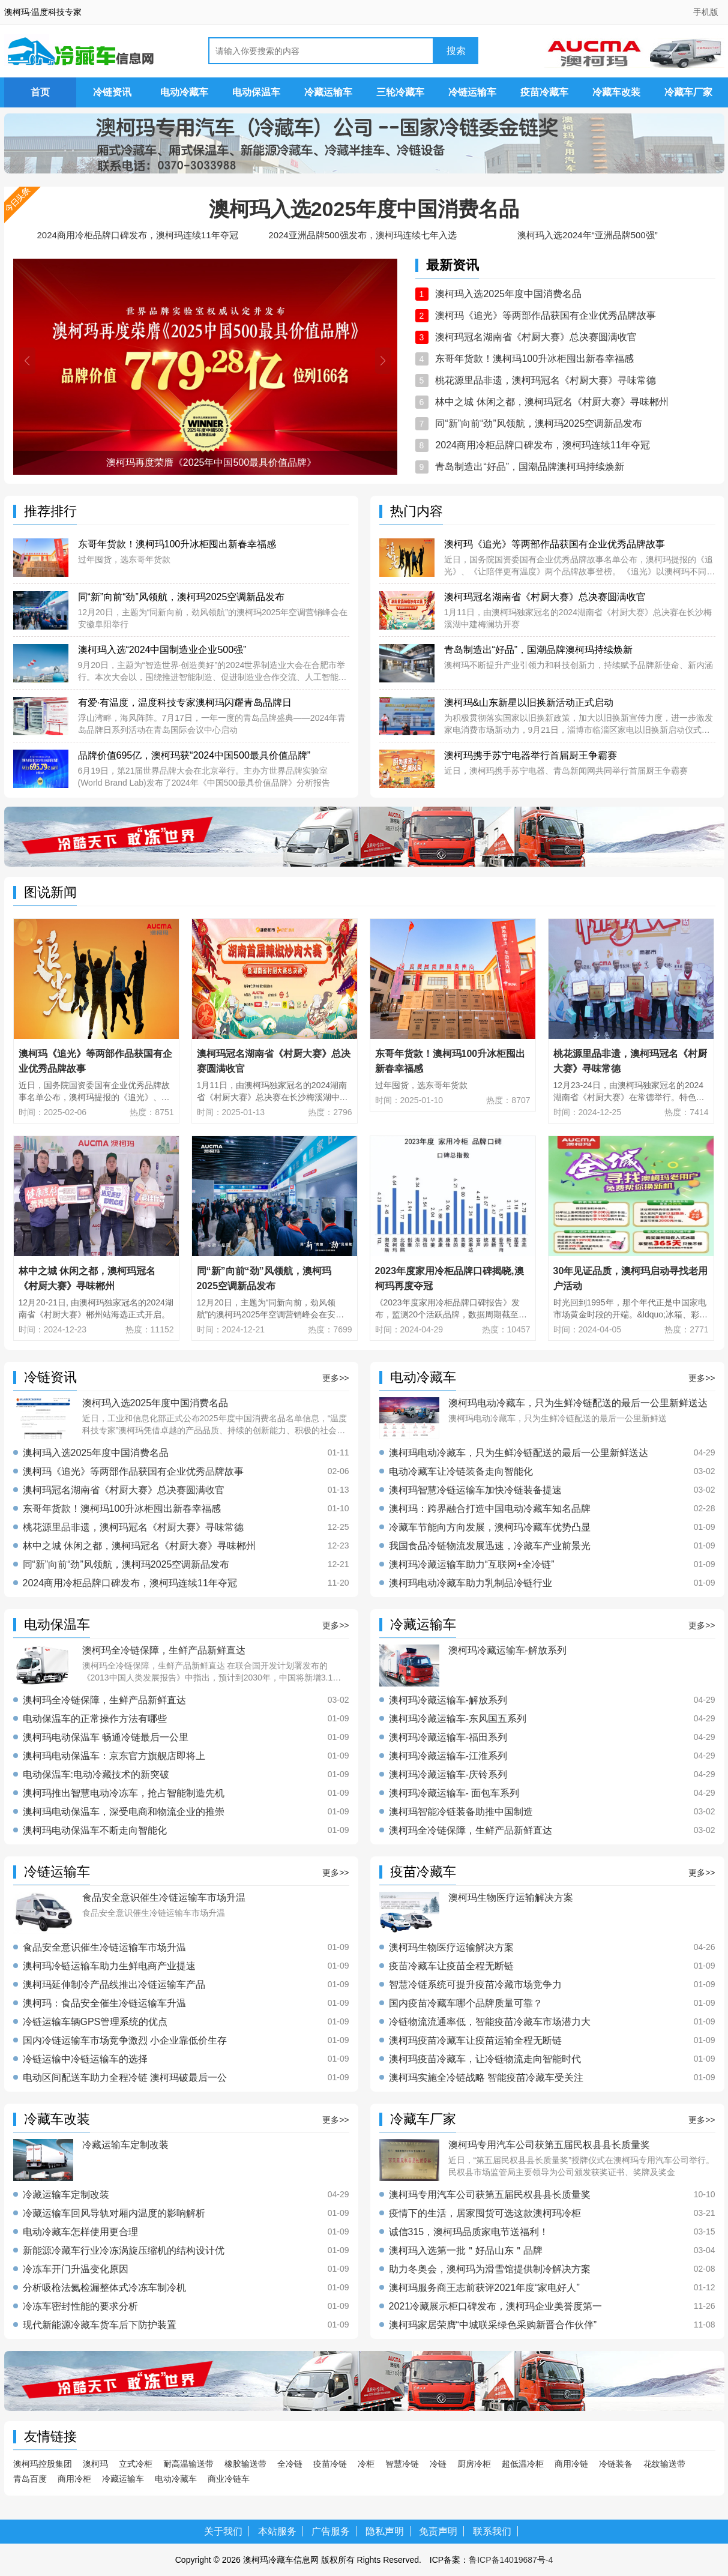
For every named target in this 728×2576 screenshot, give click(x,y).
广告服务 (330, 2531)
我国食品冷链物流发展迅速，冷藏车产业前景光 (490, 1546)
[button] (27, 361)
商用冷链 (571, 2464)
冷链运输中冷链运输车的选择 (85, 2059)
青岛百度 (30, 2479)
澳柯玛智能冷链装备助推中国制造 (461, 1812)
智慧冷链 (402, 2464)
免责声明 (438, 2531)
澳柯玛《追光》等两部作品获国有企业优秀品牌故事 (545, 315)
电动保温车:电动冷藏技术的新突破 (96, 1775)
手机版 (705, 12)
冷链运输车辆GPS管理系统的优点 (95, 2022)
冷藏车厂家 (688, 92)
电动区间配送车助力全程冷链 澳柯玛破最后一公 (125, 2078)
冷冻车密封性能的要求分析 (80, 2306)
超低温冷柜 (523, 2464)
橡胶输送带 (245, 2464)
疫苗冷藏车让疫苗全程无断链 (451, 1966)
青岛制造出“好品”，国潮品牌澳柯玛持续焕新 (529, 467)
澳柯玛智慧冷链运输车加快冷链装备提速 (475, 1490)
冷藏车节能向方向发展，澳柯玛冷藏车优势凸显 (490, 1527)
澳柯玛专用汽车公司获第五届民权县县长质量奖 (490, 2195)
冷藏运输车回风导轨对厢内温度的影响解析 (114, 2213)
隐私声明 (385, 2531)
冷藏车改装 (616, 92)
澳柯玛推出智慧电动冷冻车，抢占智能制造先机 (123, 1793)
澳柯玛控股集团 (42, 2464)
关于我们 (223, 2531)
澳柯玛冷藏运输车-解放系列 (448, 1700)
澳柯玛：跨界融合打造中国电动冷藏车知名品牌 (490, 1509)
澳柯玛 (95, 2464)
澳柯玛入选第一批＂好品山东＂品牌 (466, 2251)
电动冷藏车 (184, 92)
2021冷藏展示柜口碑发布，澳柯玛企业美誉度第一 (496, 2306)
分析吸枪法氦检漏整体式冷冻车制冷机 (104, 2288)
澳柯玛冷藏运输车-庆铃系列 (448, 1775)
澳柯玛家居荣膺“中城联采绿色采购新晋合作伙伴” (493, 2325)
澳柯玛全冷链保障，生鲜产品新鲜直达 (104, 1700)
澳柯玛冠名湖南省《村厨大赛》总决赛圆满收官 (536, 337)
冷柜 (366, 2464)
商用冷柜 (74, 2479)
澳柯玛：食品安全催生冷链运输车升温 (104, 2003)
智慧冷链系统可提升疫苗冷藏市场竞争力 (475, 1985)
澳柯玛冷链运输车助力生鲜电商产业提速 (109, 1966)
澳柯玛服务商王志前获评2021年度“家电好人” (484, 2288)
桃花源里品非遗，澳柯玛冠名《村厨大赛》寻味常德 (545, 380)
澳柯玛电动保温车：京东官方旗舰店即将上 (114, 1756)
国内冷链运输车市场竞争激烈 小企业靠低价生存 (125, 2040)
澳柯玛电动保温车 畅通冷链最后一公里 (105, 1737)
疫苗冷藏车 (544, 92)
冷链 (438, 2464)
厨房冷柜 (474, 2464)
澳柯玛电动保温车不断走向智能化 (95, 1830)
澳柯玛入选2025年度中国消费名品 (364, 208)
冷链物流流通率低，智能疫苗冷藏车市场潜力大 (490, 2022)
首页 (40, 92)
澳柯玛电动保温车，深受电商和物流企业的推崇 (123, 1812)
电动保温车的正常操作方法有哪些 (95, 1719)
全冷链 (289, 2464)
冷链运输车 (472, 92)
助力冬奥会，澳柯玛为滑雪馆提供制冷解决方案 (490, 2269)
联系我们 (492, 2531)
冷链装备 (616, 2464)
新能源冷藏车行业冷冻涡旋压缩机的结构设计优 (123, 2251)
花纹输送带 (664, 2464)
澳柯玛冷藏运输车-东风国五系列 (457, 1719)
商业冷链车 (229, 2479)
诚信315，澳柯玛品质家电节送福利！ (469, 2232)
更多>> (335, 1378)
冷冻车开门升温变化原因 (75, 2269)
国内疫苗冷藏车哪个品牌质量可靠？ (466, 2003)
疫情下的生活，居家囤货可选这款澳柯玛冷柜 (485, 2213)
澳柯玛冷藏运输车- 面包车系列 (454, 1793)
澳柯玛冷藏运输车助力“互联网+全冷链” (472, 1564)
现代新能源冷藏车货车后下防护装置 (99, 2325)
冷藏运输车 (328, 92)
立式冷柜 (135, 2464)
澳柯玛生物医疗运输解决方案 (451, 1947)
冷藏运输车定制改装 (66, 2195)
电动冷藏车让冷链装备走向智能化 (461, 1471)
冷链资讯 (112, 92)
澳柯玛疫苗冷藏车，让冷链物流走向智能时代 (485, 2059)
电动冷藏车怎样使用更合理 (80, 2232)
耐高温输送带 (188, 2464)
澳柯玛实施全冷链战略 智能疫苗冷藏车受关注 (486, 2078)
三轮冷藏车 (400, 92)
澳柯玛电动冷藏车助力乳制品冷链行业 (470, 1583)
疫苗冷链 (330, 2464)
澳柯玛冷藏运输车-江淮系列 (448, 1756)
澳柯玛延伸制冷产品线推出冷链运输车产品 (114, 1985)
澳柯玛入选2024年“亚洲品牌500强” (587, 235)
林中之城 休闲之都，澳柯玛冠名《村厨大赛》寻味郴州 (551, 402)
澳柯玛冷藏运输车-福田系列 (448, 1737)
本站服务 (277, 2531)
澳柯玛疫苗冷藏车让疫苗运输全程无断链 (475, 2040)
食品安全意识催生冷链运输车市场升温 (104, 1947)
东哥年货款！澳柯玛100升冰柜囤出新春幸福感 (534, 359)
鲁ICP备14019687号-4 (511, 2560)
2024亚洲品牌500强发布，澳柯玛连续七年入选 (362, 235)
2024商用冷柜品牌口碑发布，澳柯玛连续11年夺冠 (137, 235)
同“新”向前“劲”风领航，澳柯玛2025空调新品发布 (538, 423)
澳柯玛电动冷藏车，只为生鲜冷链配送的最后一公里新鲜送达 (518, 1453)
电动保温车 (256, 92)
